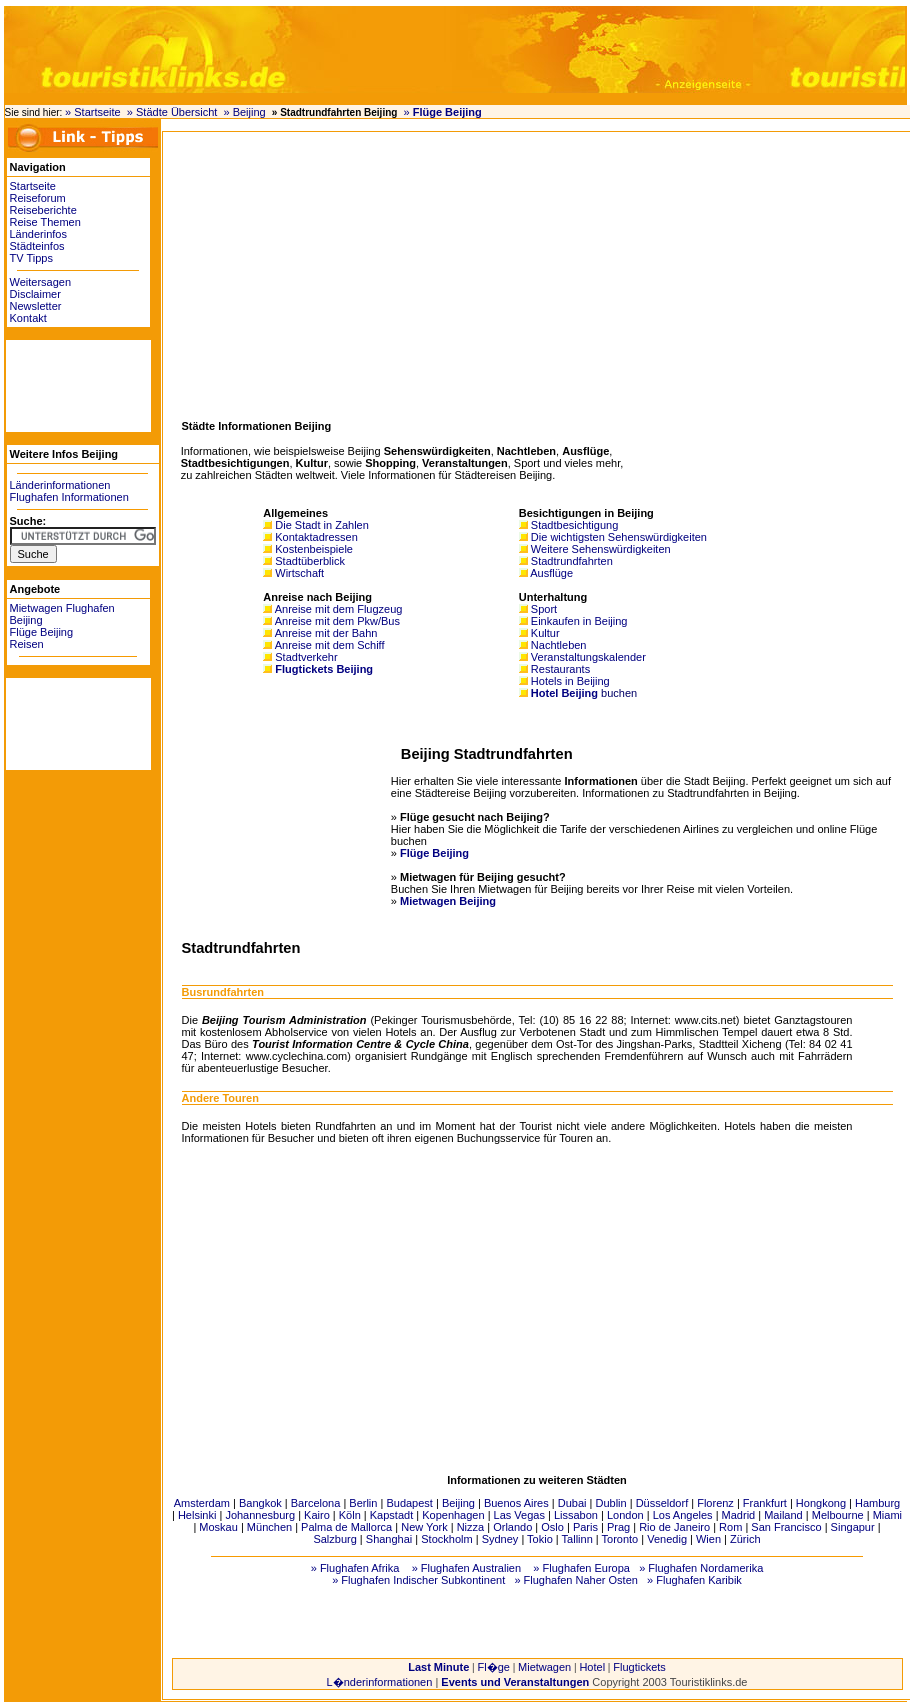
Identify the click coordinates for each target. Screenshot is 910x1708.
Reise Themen (45, 222)
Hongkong (821, 1503)
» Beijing (244, 112)
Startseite (33, 186)
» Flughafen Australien (466, 1568)
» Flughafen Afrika (355, 1568)
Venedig (667, 1539)
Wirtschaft (299, 573)
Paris (585, 1527)
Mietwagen (544, 1667)
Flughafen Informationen (69, 497)
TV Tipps (31, 258)
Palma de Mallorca (346, 1527)
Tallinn (577, 1539)
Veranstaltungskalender (588, 657)
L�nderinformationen (380, 1682)
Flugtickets (639, 1667)
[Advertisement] (66, 385)
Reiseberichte (43, 210)
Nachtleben (559, 645)
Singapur (853, 1527)
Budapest (409, 1503)
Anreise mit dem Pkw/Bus (337, 621)
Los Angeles (683, 1515)
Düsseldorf (662, 1503)
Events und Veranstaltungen (515, 1682)
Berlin (363, 1503)
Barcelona (316, 1503)
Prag (618, 1527)
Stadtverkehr (306, 657)
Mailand (783, 1515)
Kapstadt (391, 1515)
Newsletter (36, 306)
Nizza (471, 1527)
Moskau (218, 1527)
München (269, 1527)
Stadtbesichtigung (574, 525)
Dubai (572, 1503)
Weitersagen (41, 282)
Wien (708, 1539)
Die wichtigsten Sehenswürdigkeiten (619, 537)
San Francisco (786, 1527)
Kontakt (28, 318)
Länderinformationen (60, 485)
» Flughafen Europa (581, 1568)
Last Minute (438, 1667)
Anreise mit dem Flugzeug (339, 609)
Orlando (512, 1527)
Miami (887, 1515)
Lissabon (576, 1515)
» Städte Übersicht (172, 112)
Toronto (620, 1539)
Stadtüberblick (310, 561)
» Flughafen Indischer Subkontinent (418, 1580)
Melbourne (838, 1515)
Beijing (458, 1503)
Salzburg (334, 1539)
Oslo (552, 1527)
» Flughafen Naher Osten (576, 1580)
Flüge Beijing (42, 632)
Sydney (500, 1539)
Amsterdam (202, 1503)
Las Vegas (519, 1515)
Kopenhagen (453, 1515)
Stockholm (446, 1539)
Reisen (27, 644)
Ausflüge (551, 573)
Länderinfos (39, 234)
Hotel (592, 1667)
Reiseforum (38, 198)
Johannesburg (260, 1515)
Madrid (739, 1515)
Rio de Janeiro (674, 1527)
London (625, 1515)
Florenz (715, 1503)
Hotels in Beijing (570, 681)
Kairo (317, 1515)
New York (424, 1527)
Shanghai (389, 1539)
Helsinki (197, 1515)
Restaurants (560, 669)
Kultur (545, 633)
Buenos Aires (516, 1503)
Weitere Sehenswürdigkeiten (601, 549)
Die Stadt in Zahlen (322, 525)
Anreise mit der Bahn (326, 633)
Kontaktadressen (316, 537)
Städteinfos (37, 246)
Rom (730, 1527)
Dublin (610, 1503)
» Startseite (93, 112)
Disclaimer (35, 294)
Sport (544, 609)
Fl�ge (493, 1667)
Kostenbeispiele (314, 549)
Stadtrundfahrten (572, 561)
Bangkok (260, 1503)
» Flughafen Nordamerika (701, 1568)
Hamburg (877, 1503)
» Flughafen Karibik (694, 1580)
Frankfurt (765, 1503)
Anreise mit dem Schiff (330, 645)
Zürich (745, 1539)
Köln (350, 1515)
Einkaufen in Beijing (579, 621)
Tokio (540, 1539)
